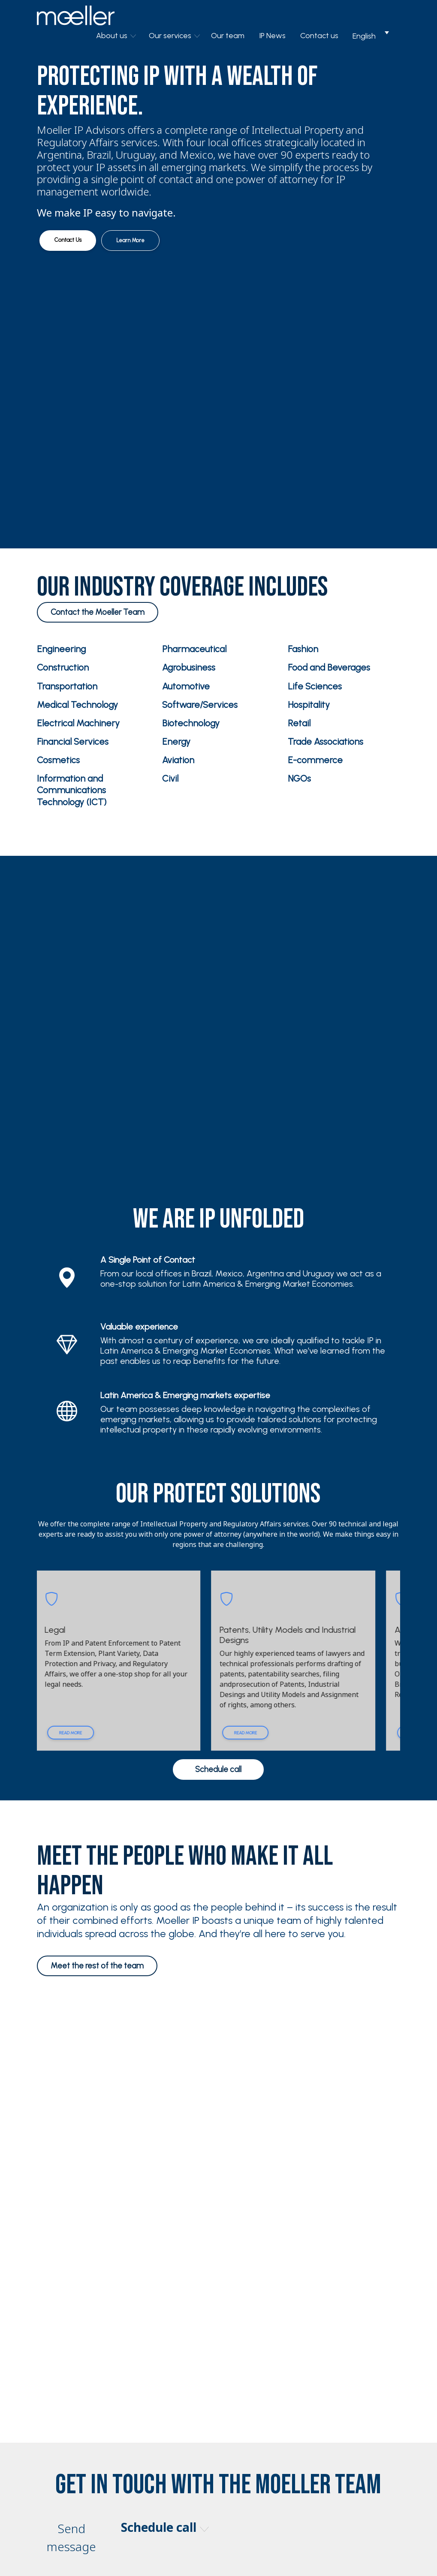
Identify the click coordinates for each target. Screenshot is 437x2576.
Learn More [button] (130, 240)
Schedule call (218, 1769)
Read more (86, 1733)
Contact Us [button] (67, 240)
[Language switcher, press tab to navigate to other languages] (370, 36)
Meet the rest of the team (97, 1966)
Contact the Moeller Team (98, 612)
